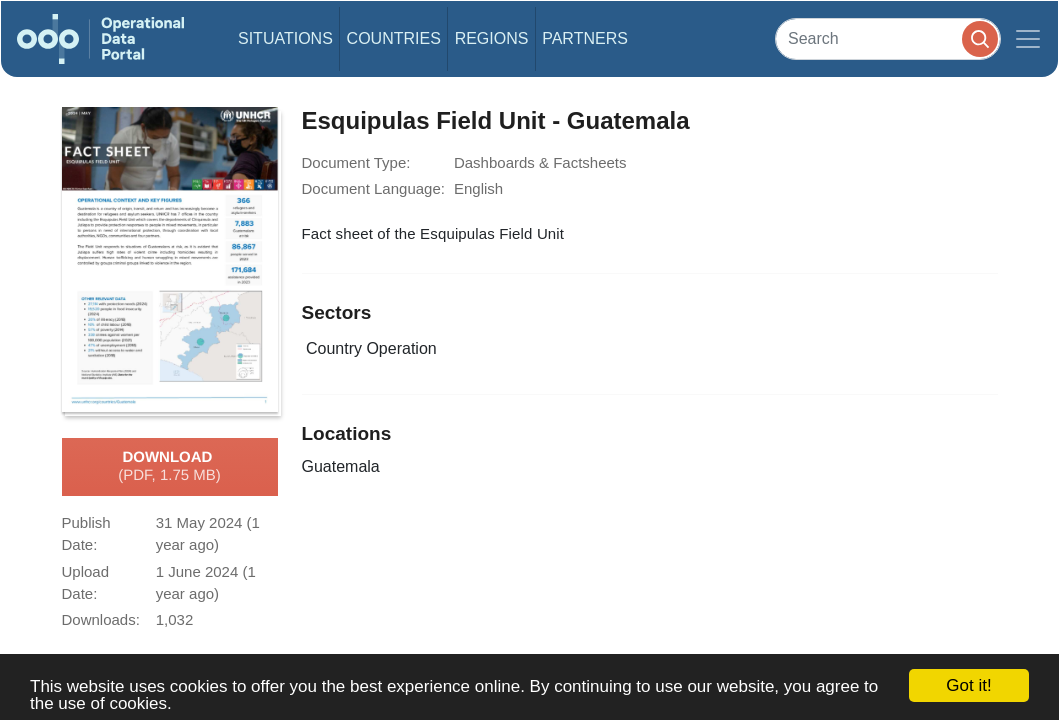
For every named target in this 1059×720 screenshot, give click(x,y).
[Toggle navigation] (1028, 39)
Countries (394, 38)
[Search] (888, 38)
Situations (285, 38)
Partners (585, 38)
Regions (492, 38)
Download (169, 467)
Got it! (968, 685)
